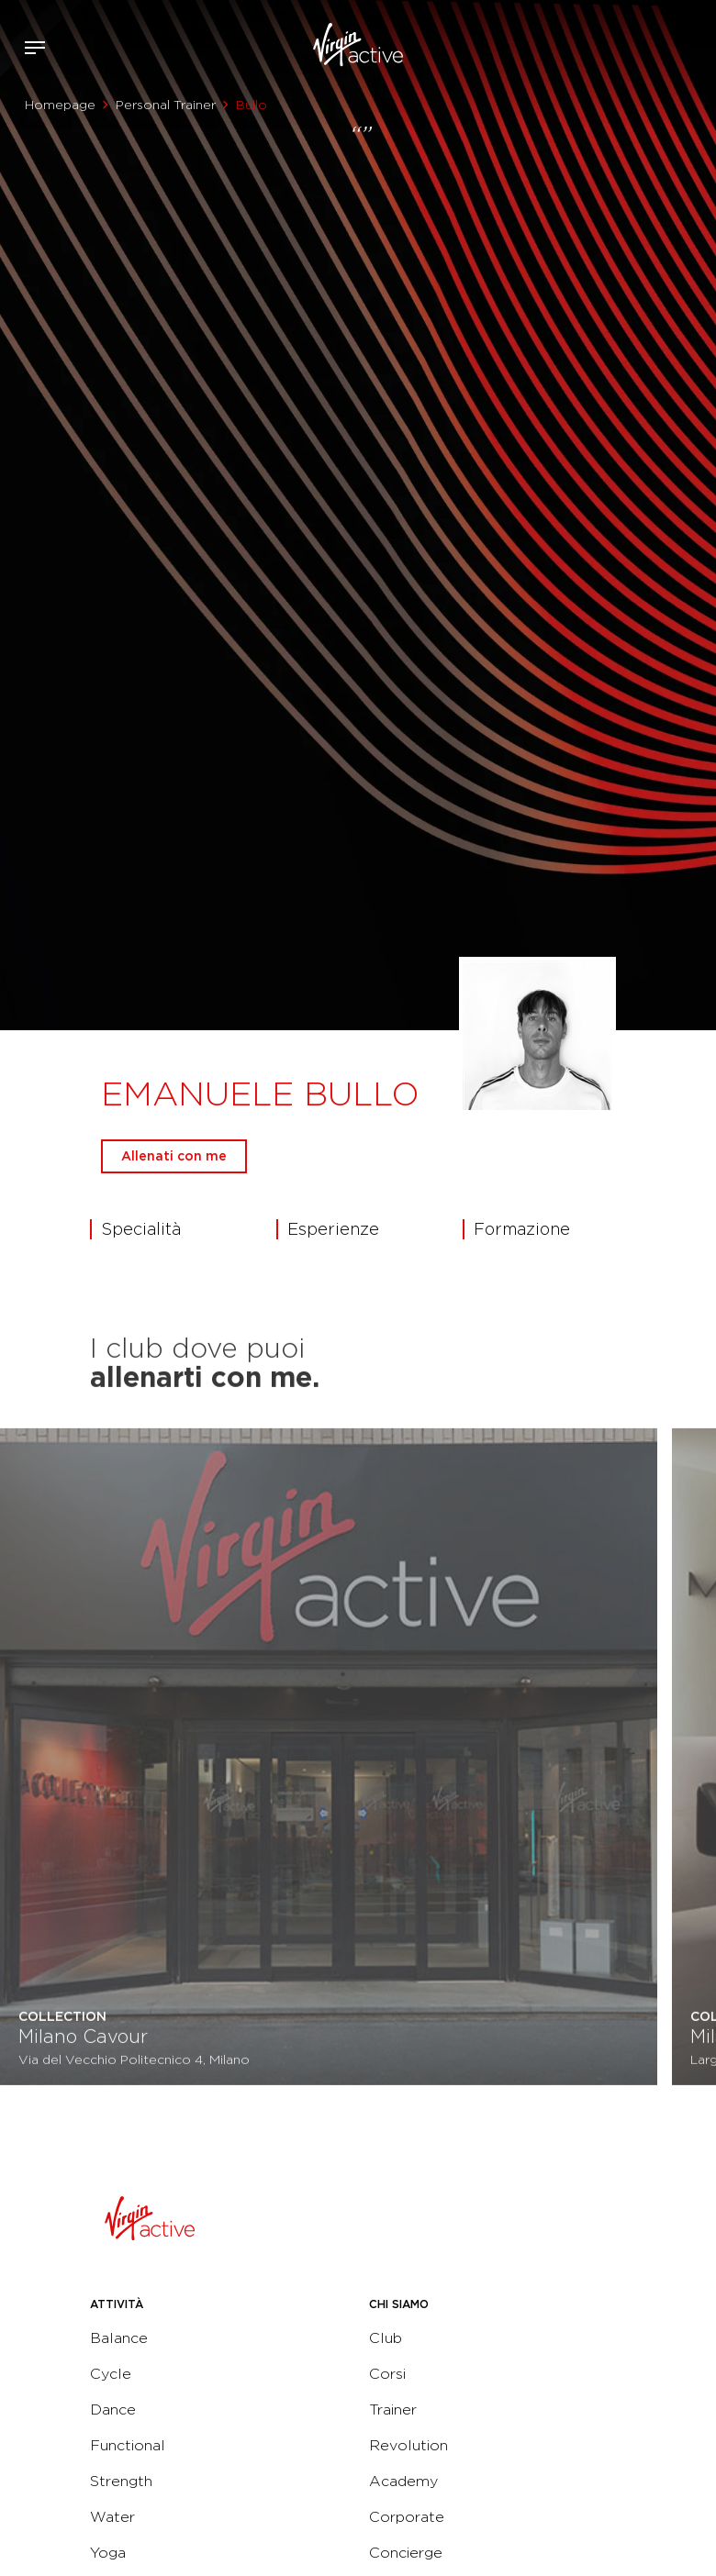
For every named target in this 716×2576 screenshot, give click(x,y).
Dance (113, 2409)
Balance (119, 2338)
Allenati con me (174, 1156)
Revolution (408, 2445)
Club (385, 2338)
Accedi (641, 47)
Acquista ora (668, 44)
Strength (121, 2481)
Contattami (696, 44)
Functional (127, 2445)
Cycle (110, 2373)
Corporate (406, 2517)
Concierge (405, 2552)
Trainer (393, 2409)
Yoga (108, 2552)
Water (112, 2517)
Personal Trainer (166, 104)
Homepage (60, 104)
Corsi (387, 2373)
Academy (403, 2481)
